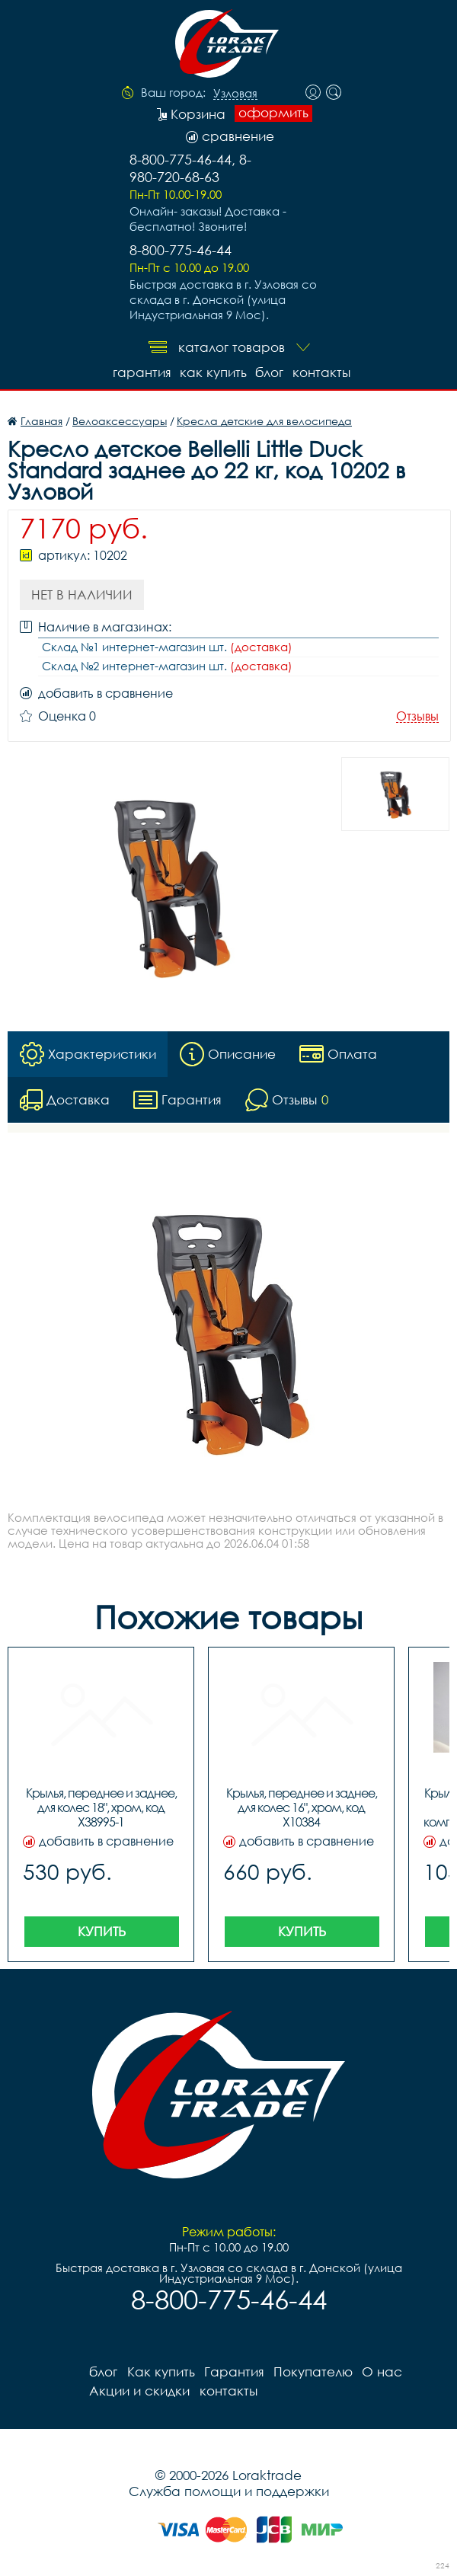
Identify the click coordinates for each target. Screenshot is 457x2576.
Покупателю (312, 2371)
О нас (381, 2371)
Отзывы (417, 716)
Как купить (212, 372)
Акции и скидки (139, 2390)
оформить (273, 112)
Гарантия (140, 372)
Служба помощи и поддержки (229, 2490)
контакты (321, 372)
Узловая (235, 94)
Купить (102, 1930)
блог (269, 372)
